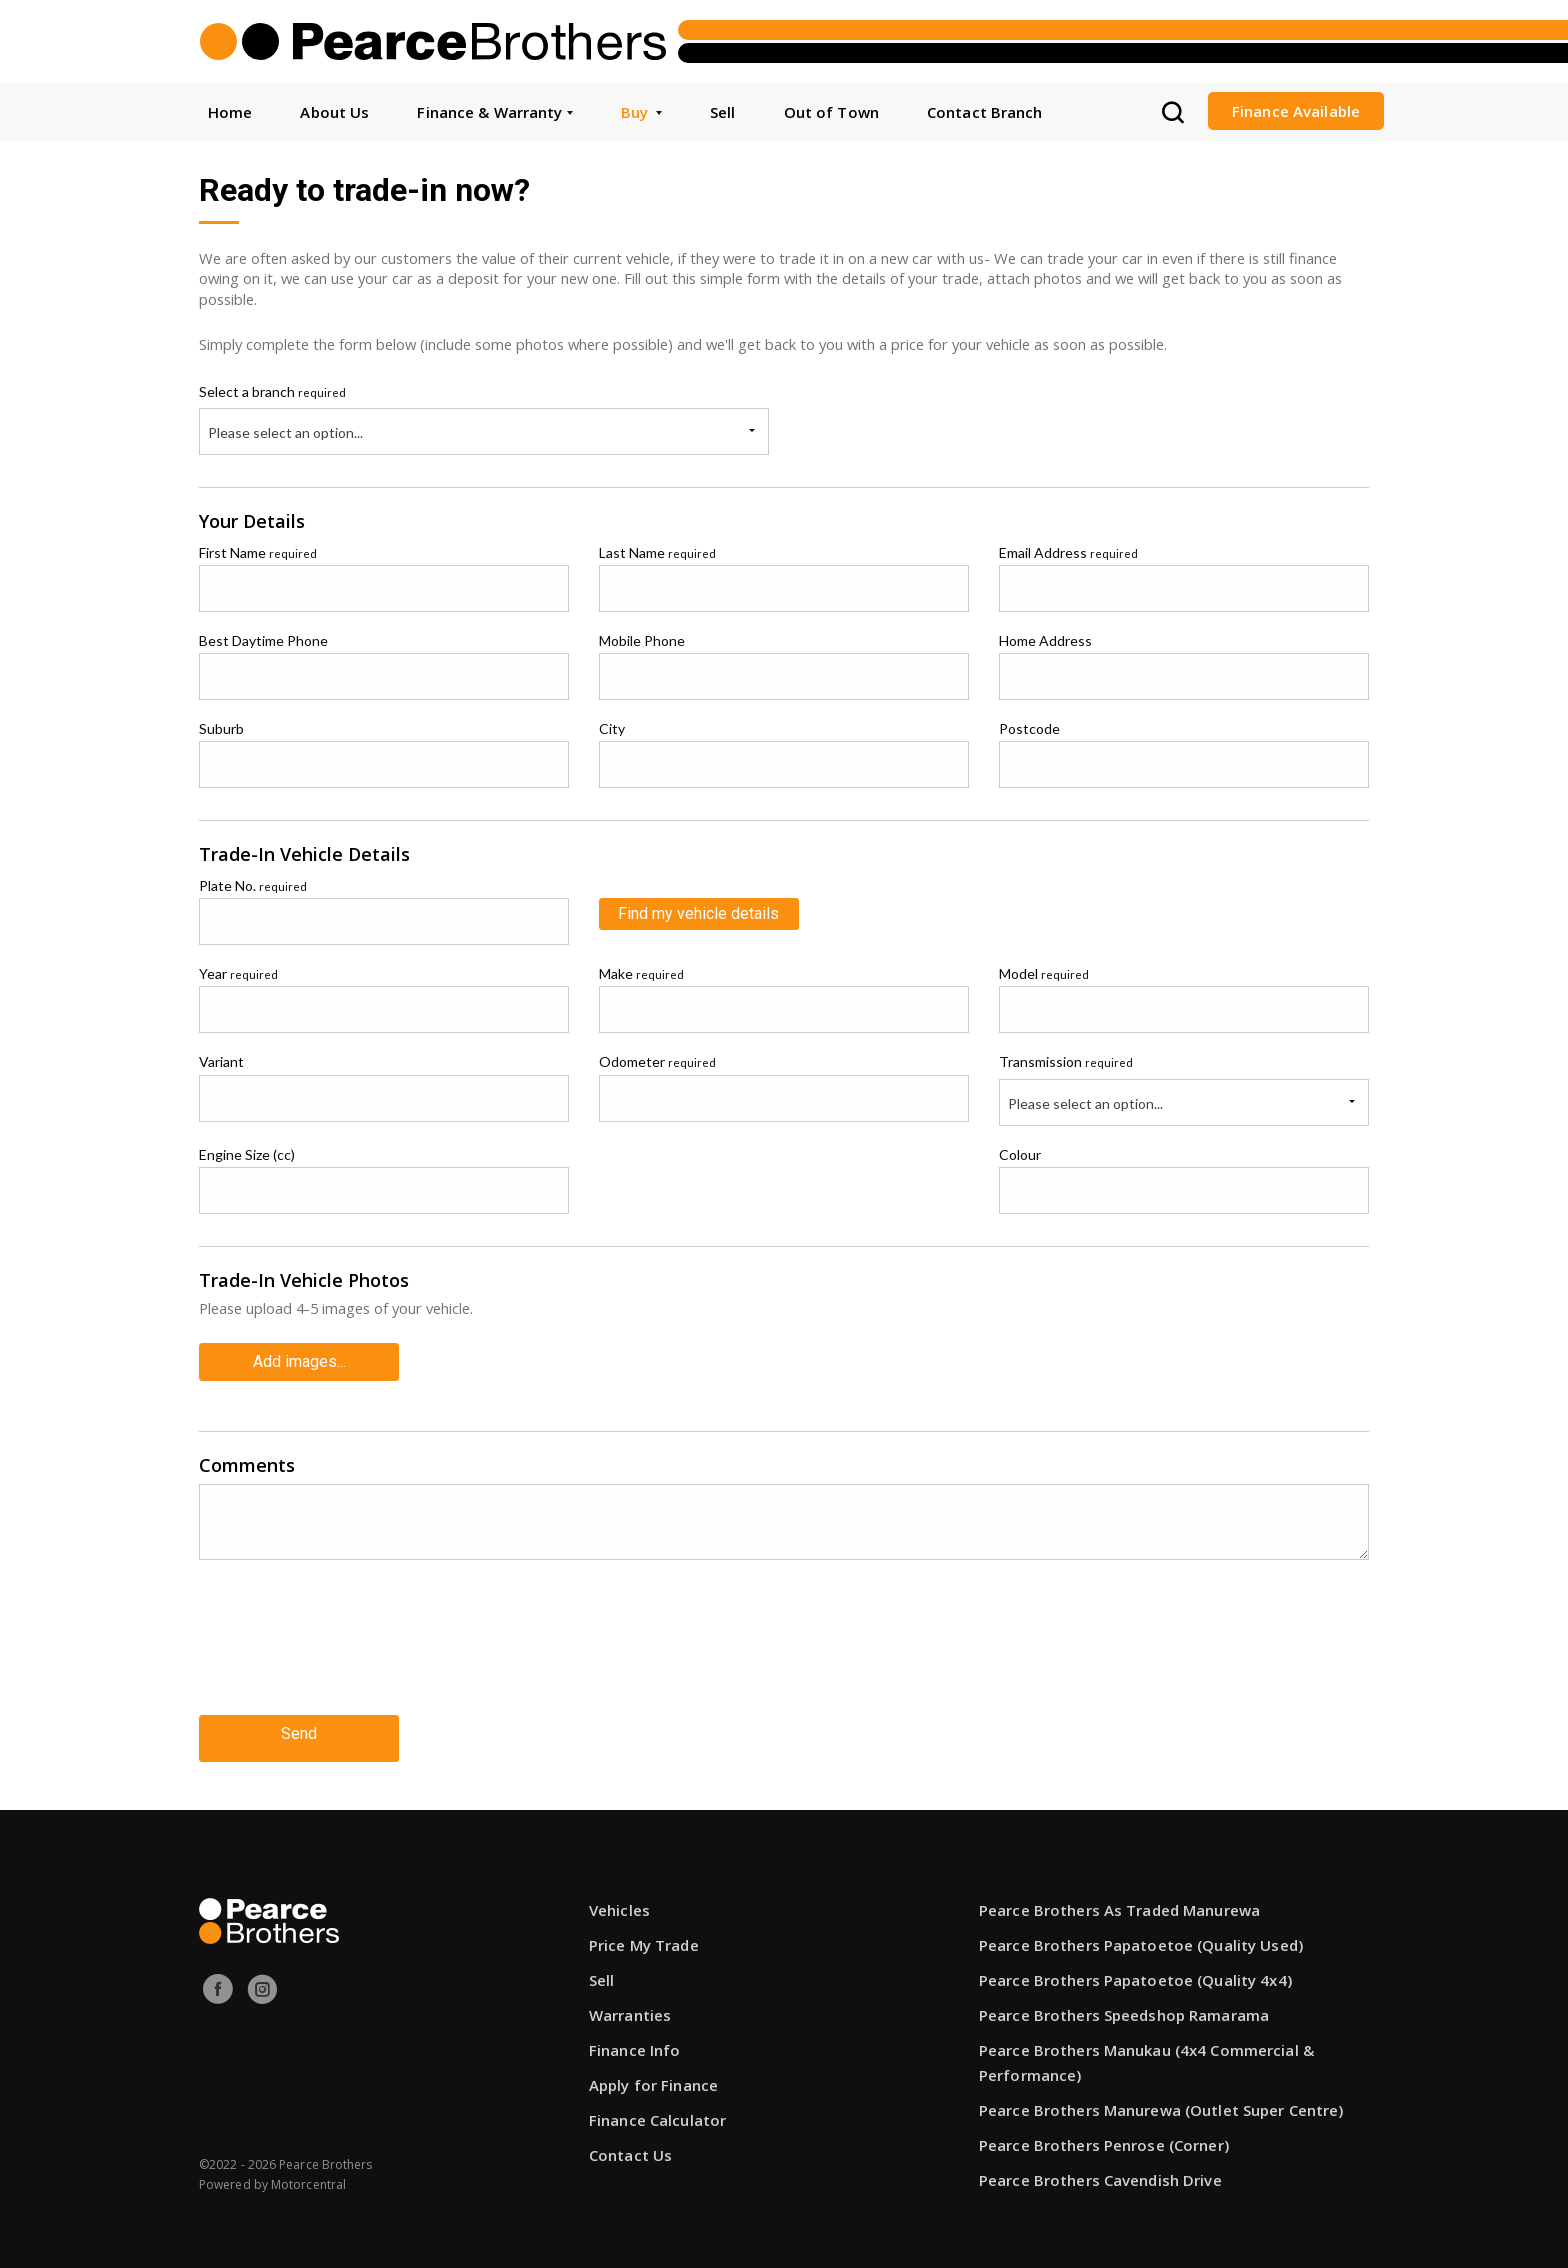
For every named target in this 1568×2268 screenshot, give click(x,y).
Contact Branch (985, 112)
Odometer (657, 1061)
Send (299, 1725)
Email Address (1068, 552)
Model (1044, 973)
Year (238, 973)
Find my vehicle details (698, 913)
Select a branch (272, 391)
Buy (641, 112)
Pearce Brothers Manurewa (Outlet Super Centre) (1161, 2098)
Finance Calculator (657, 2108)
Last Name (657, 552)
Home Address (1045, 640)
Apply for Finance (653, 2073)
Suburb (221, 728)
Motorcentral (308, 2172)
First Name (258, 552)
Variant (221, 1061)
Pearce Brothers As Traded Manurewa (1119, 1898)
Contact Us (630, 2143)
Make (641, 973)
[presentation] (351, 1647)
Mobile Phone (642, 640)
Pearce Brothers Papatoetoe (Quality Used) (1141, 1933)
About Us (334, 112)
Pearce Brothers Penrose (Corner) (1104, 2133)
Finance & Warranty (494, 112)
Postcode (1029, 728)
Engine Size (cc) (247, 1154)
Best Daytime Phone (263, 640)
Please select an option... (285, 432)
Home (230, 112)
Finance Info (634, 2038)
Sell (722, 112)
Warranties (630, 2003)
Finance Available (1296, 111)
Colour (1020, 1154)
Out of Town (831, 112)
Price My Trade (644, 1933)
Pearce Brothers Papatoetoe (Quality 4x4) (1135, 1968)
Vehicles (619, 1898)
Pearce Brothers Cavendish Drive (1100, 2168)
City (612, 728)
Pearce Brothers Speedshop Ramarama (1124, 2003)
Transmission (1066, 1061)
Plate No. (253, 885)
